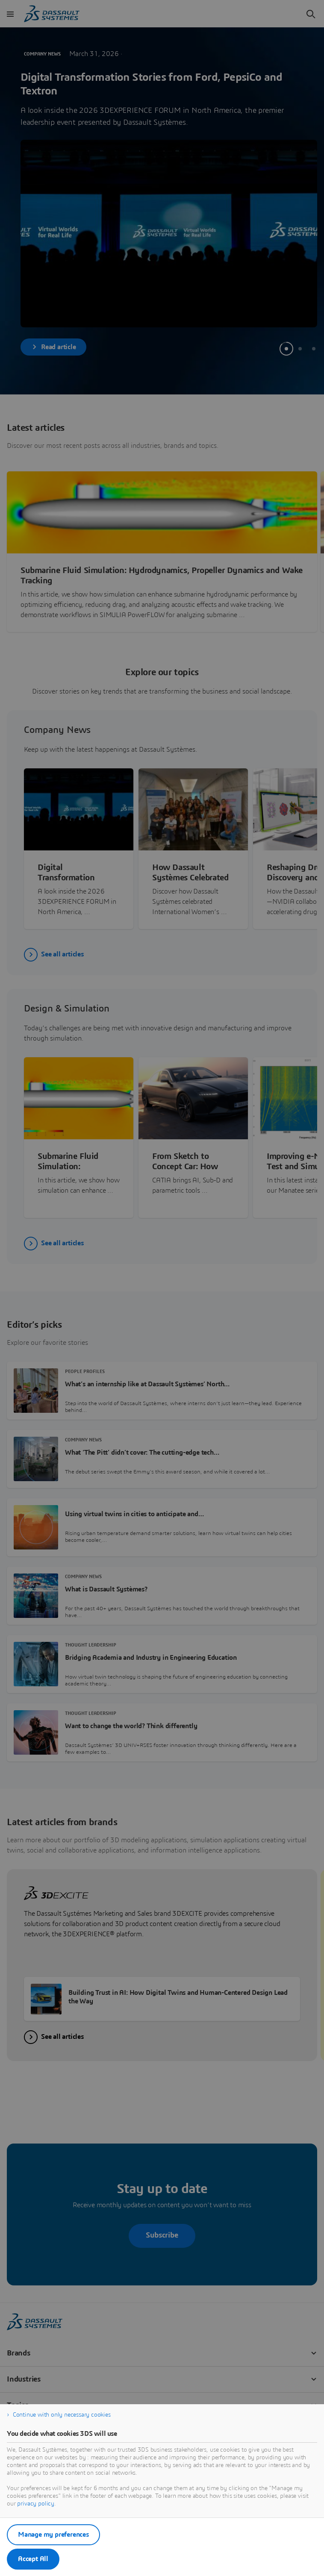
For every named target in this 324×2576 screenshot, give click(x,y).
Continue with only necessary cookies (62, 2415)
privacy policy (35, 2504)
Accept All (33, 2558)
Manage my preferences (53, 2534)
